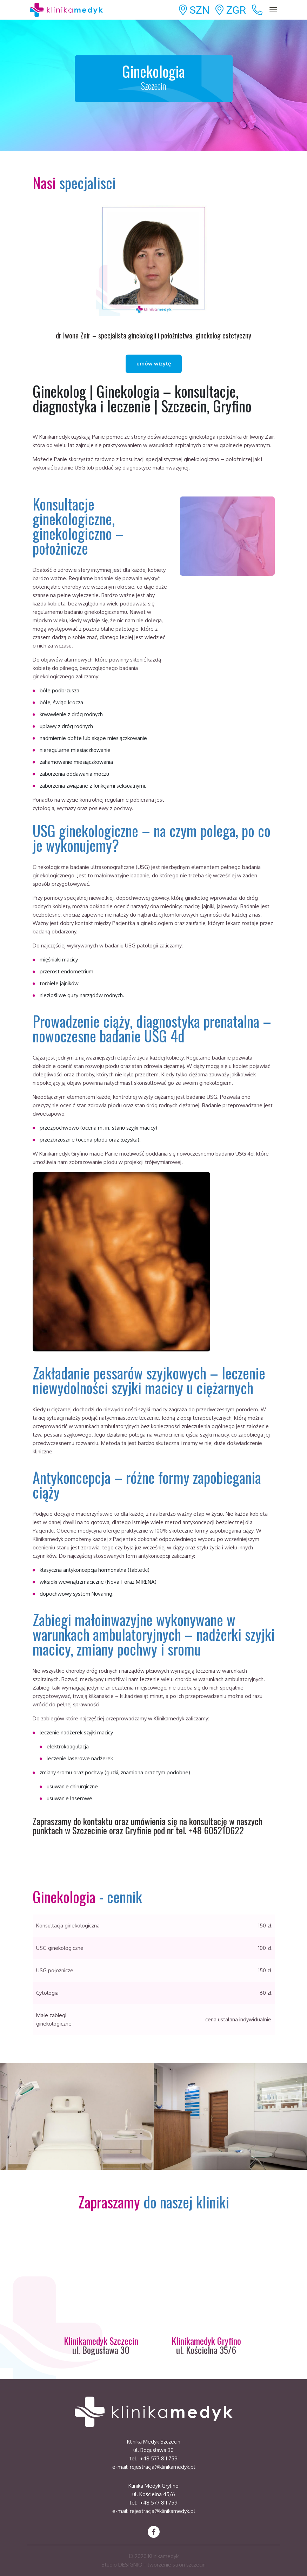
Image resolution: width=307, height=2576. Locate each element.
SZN (194, 10)
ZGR (230, 10)
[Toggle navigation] (273, 10)
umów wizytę (153, 363)
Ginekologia (154, 77)
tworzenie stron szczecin (176, 2564)
